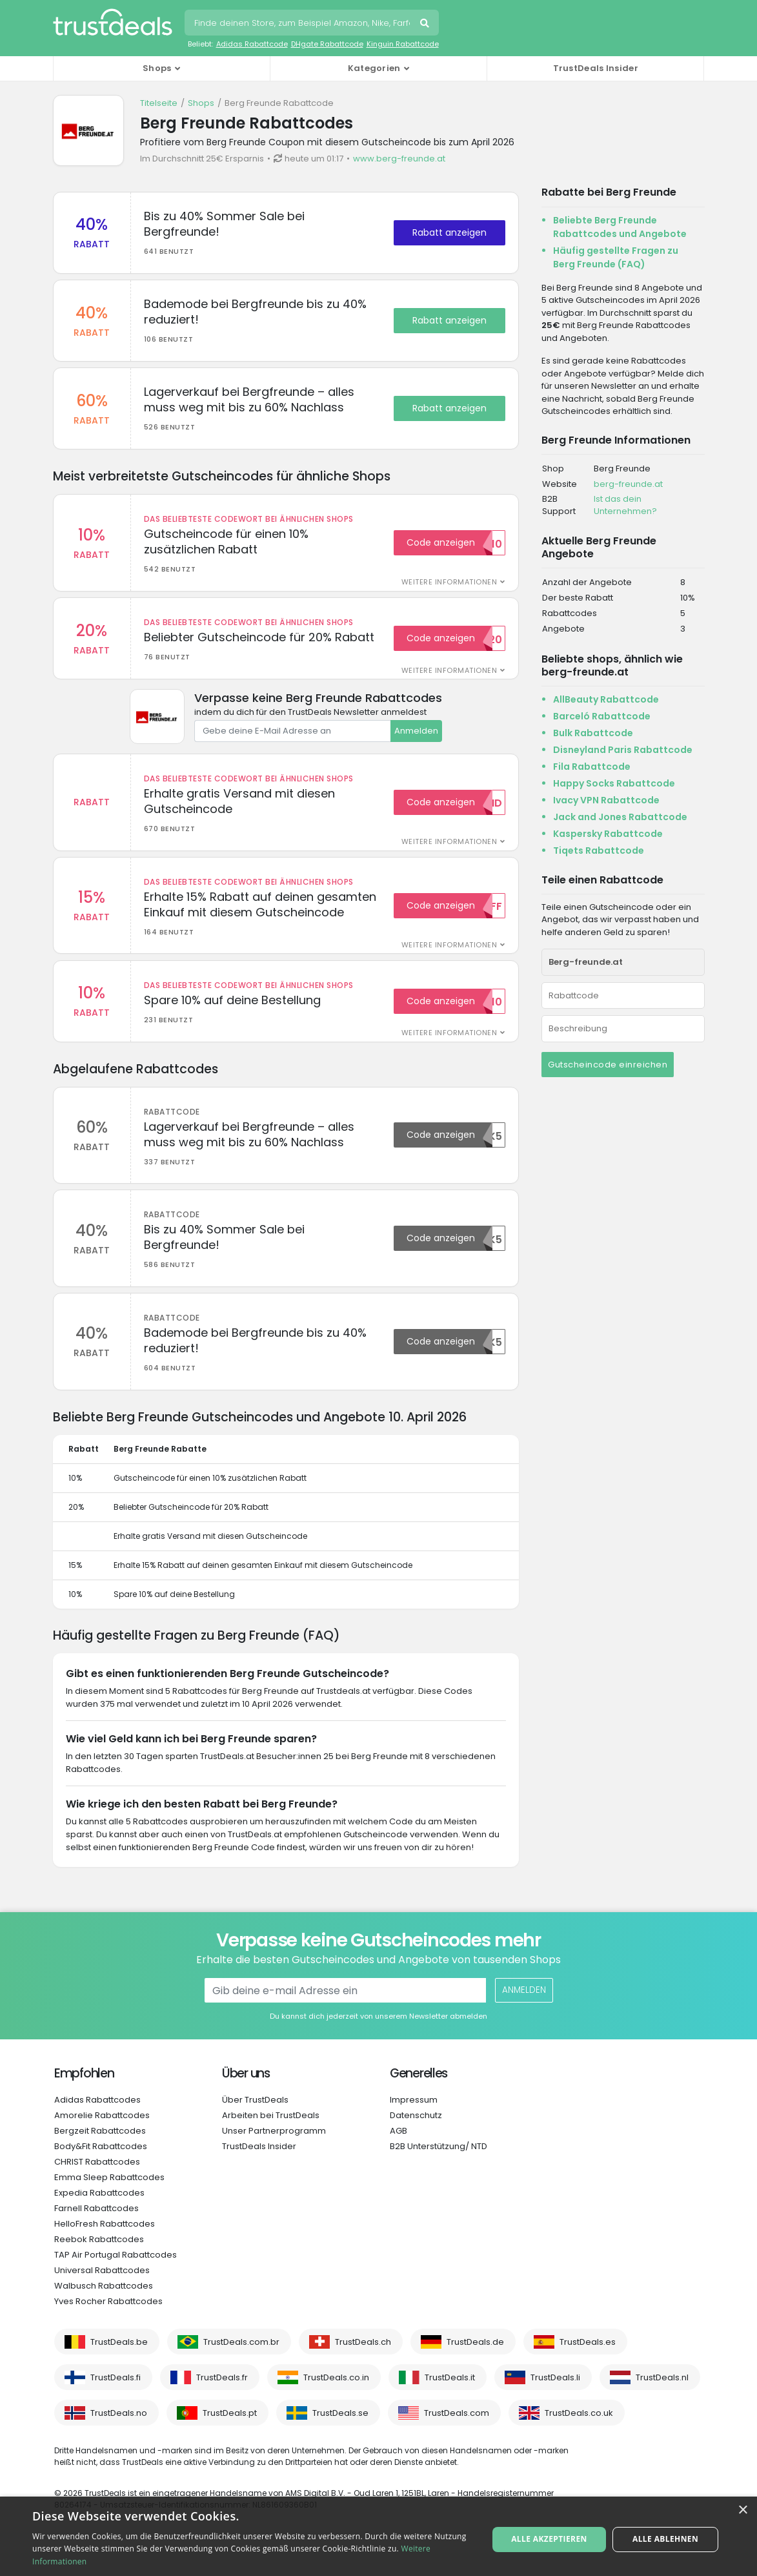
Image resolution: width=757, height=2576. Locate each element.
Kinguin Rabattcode (403, 44)
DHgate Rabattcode (327, 44)
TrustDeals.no (118, 2439)
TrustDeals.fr (222, 2404)
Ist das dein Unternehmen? (625, 505)
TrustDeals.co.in (336, 2404)
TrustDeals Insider (595, 68)
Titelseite (158, 103)
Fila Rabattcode (592, 766)
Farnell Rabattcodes (96, 2235)
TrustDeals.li (555, 2404)
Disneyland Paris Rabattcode (622, 749)
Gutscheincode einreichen (607, 1064)
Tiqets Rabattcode (598, 850)
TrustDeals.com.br (241, 2368)
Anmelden (416, 742)
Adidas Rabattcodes (97, 2126)
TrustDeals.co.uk (579, 2439)
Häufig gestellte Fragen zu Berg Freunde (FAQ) (615, 257)
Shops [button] (157, 68)
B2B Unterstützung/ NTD (438, 2173)
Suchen (426, 24)
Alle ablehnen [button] (664, 2535)
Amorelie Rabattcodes (102, 2142)
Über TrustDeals (255, 2126)
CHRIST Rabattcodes (97, 2188)
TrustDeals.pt (230, 2439)
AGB (398, 2157)
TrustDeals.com (456, 2439)
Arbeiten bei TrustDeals (270, 2142)
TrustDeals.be (119, 2368)
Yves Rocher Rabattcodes (108, 2328)
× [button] (742, 2510)
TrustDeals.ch (363, 2368)
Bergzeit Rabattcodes (100, 2157)
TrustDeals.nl (662, 2404)
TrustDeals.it (450, 2404)
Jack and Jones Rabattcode (620, 816)
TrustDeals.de (475, 2368)
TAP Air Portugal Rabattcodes (115, 2281)
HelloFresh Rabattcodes (104, 2250)
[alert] (378, 2536)
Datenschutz (416, 2142)
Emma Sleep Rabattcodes (109, 2204)
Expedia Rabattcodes (99, 2219)
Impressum (414, 2126)
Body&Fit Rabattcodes (100, 2173)
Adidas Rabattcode (252, 44)
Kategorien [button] (374, 68)
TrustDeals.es (588, 2368)
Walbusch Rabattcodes (103, 2312)
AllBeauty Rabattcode (606, 699)
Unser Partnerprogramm (274, 2157)
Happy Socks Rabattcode (614, 783)
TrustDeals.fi (115, 2404)
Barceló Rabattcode (602, 716)
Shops (201, 103)
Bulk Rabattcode (593, 732)
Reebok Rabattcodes (99, 2266)
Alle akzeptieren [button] (550, 2535)
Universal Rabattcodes (102, 2297)
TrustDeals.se (340, 2439)
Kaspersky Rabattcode (608, 833)
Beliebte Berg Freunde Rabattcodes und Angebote (620, 227)
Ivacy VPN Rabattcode (606, 800)
